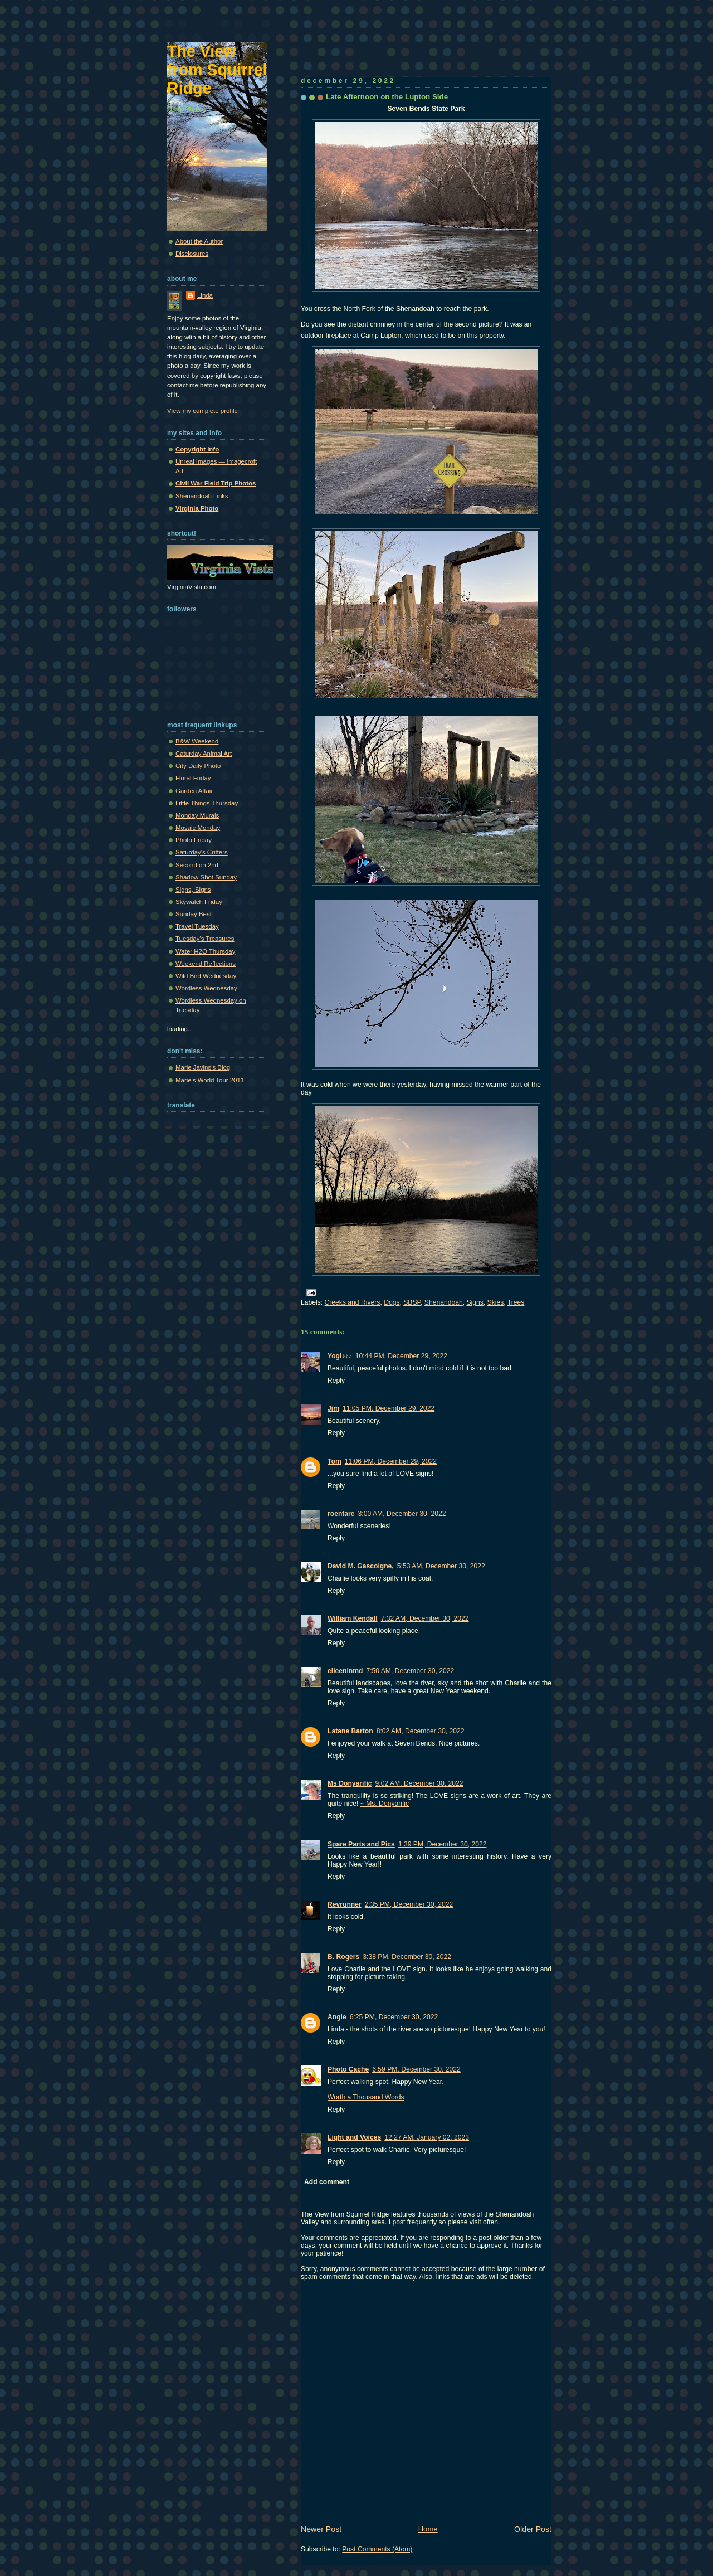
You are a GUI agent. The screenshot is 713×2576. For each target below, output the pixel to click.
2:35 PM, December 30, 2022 (409, 1904)
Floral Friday (193, 778)
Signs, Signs (193, 889)
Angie (337, 2017)
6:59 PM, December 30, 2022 (416, 2069)
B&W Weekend (196, 741)
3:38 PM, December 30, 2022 (407, 1957)
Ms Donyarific (350, 1783)
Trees (516, 1302)
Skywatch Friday (198, 901)
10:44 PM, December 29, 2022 (401, 1356)
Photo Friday (193, 840)
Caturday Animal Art (203, 753)
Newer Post (321, 2529)
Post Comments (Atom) (377, 2549)
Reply (336, 1380)
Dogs (391, 1302)
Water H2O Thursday (205, 951)
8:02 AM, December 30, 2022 (421, 1731)
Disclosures (191, 253)
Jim (333, 1408)
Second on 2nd (196, 865)
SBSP (412, 1302)
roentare (341, 1514)
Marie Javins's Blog (202, 1067)
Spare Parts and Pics (361, 1844)
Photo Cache (348, 2069)
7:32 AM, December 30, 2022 (425, 1618)
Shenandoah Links (201, 496)
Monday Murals (197, 815)
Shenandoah (443, 1302)
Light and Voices (354, 2137)
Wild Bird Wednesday (205, 976)
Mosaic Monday (197, 827)
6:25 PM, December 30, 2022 (394, 2017)
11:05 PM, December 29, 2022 (388, 1408)
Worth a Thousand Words (366, 2097)
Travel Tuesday (197, 926)
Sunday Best (193, 914)
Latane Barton (350, 1731)
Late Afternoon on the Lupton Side (387, 97)
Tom (334, 1461)
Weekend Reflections (205, 963)
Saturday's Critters (201, 852)
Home (428, 2529)
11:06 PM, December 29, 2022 (391, 1461)
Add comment (326, 2182)
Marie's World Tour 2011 (209, 1080)
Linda (205, 295)
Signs (474, 1302)
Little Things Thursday (206, 803)
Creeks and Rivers (352, 1302)
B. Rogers (343, 1957)
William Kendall (353, 1618)
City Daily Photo (198, 765)
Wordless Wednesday (206, 988)
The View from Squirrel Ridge (217, 69)
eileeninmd (345, 1671)
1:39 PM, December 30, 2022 (442, 1844)
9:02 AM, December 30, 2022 (419, 1783)
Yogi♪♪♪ (340, 1356)
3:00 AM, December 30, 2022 (402, 1514)
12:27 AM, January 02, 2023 (426, 2137)
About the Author (199, 241)
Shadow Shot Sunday (206, 877)
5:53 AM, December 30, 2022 (441, 1566)
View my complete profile (202, 410)
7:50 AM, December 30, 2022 (410, 1671)
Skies (495, 1302)
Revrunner (345, 1904)
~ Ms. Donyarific (384, 1803)
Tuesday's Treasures (204, 938)
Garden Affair (194, 791)
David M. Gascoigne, (361, 1566)
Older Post (532, 2529)
